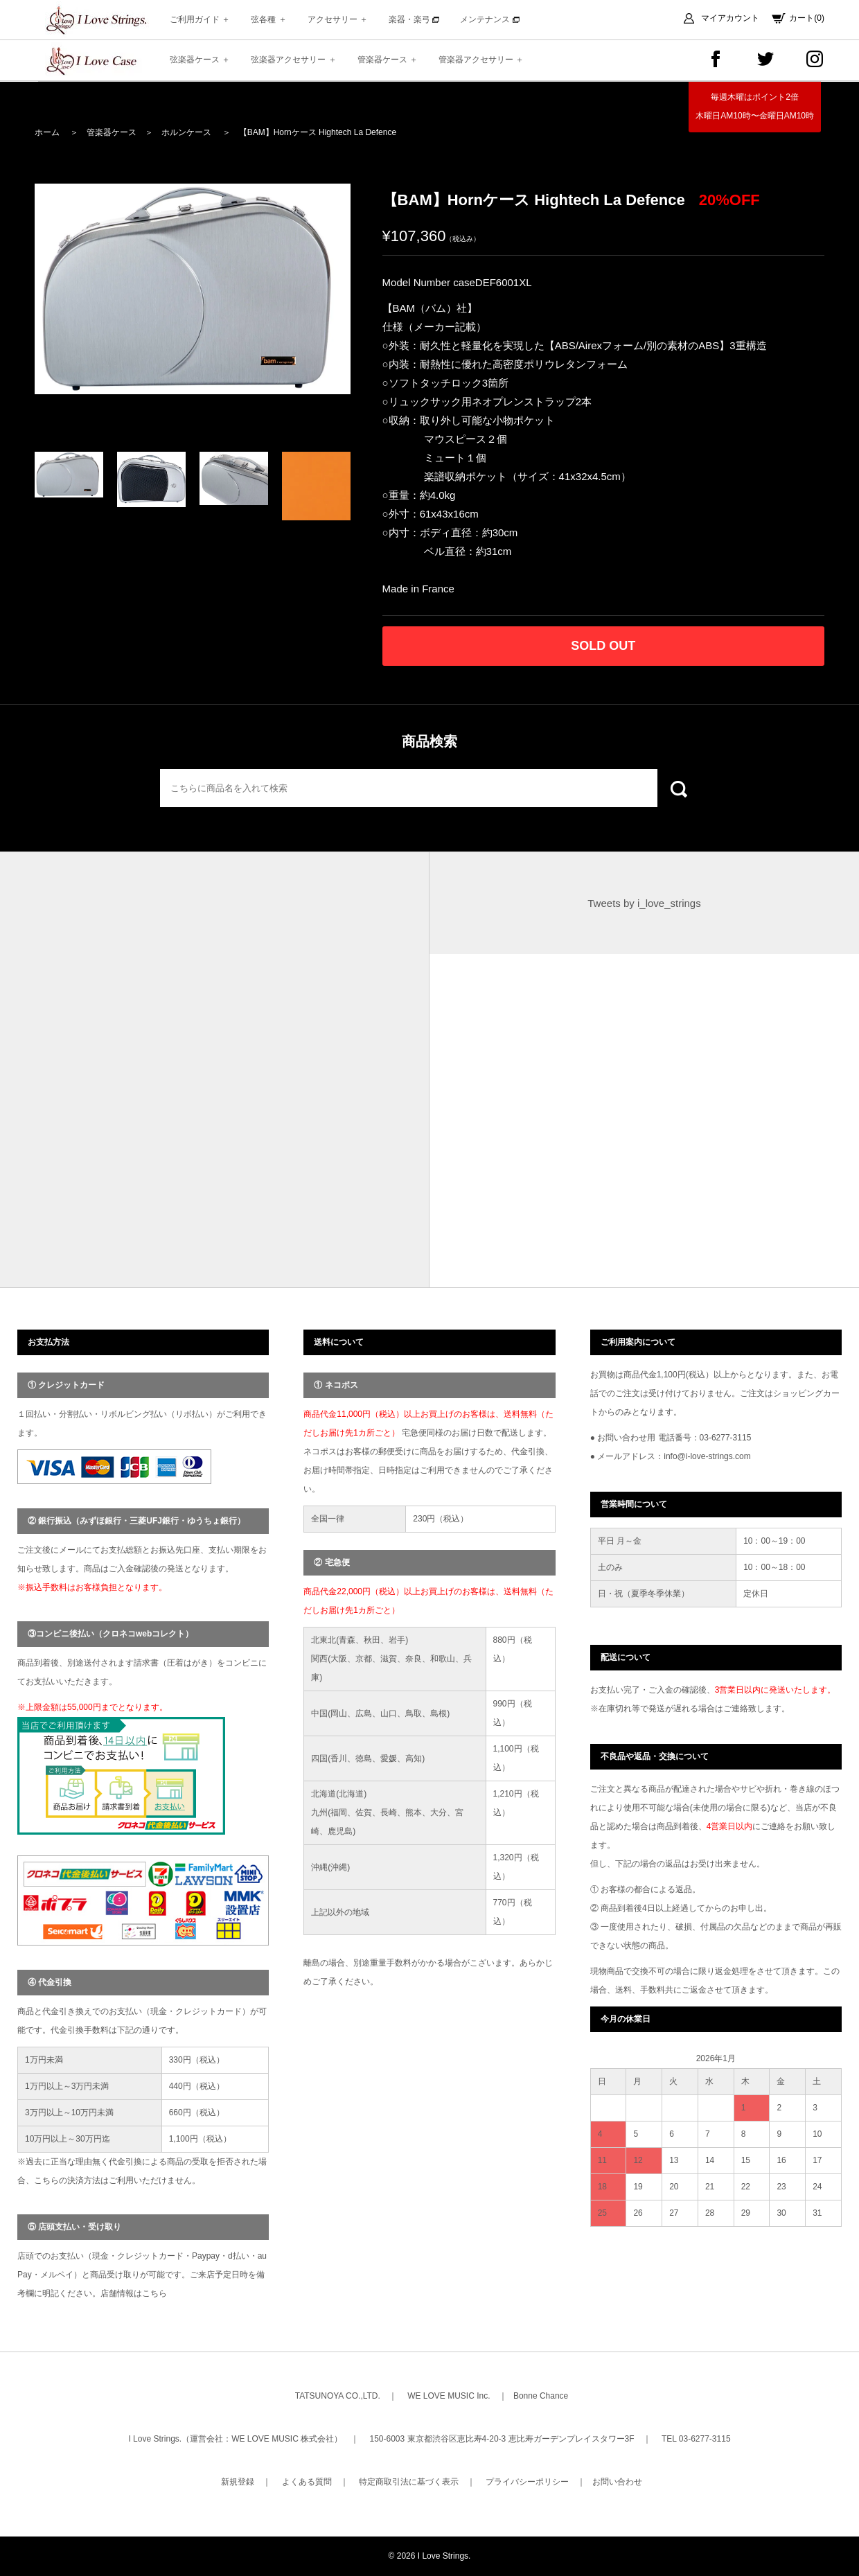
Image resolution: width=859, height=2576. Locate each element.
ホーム (47, 132)
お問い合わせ (617, 2482)
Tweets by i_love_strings (643, 903)
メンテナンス (489, 19)
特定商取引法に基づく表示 (409, 2482)
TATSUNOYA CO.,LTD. (337, 2396)
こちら (154, 2293)
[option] (193, 289)
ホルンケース (186, 132)
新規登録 (237, 2482)
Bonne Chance (540, 2396)
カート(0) (806, 18)
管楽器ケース (111, 132)
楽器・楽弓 (414, 19)
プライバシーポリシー (527, 2482)
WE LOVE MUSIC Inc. (448, 2396)
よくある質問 (307, 2482)
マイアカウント (730, 18)
